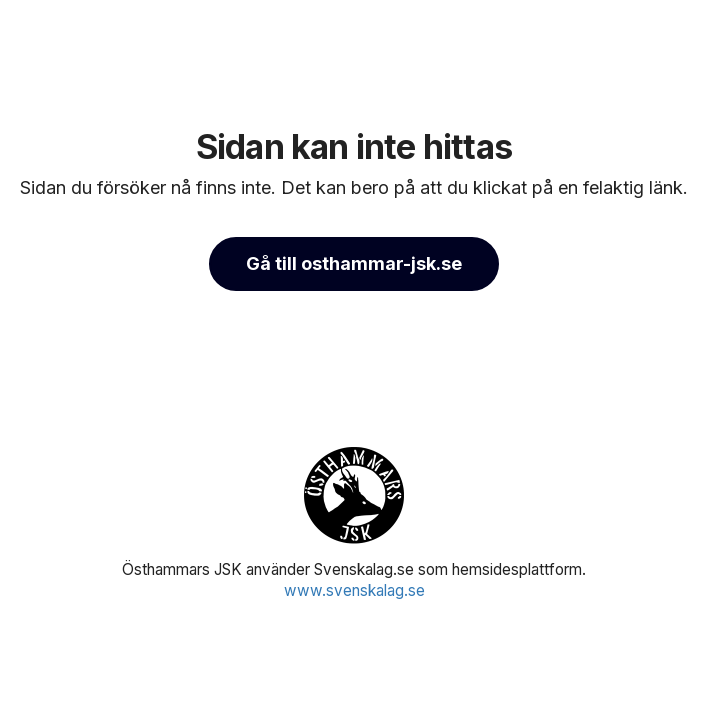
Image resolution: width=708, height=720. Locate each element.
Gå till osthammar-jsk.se (354, 263)
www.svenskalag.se (354, 590)
